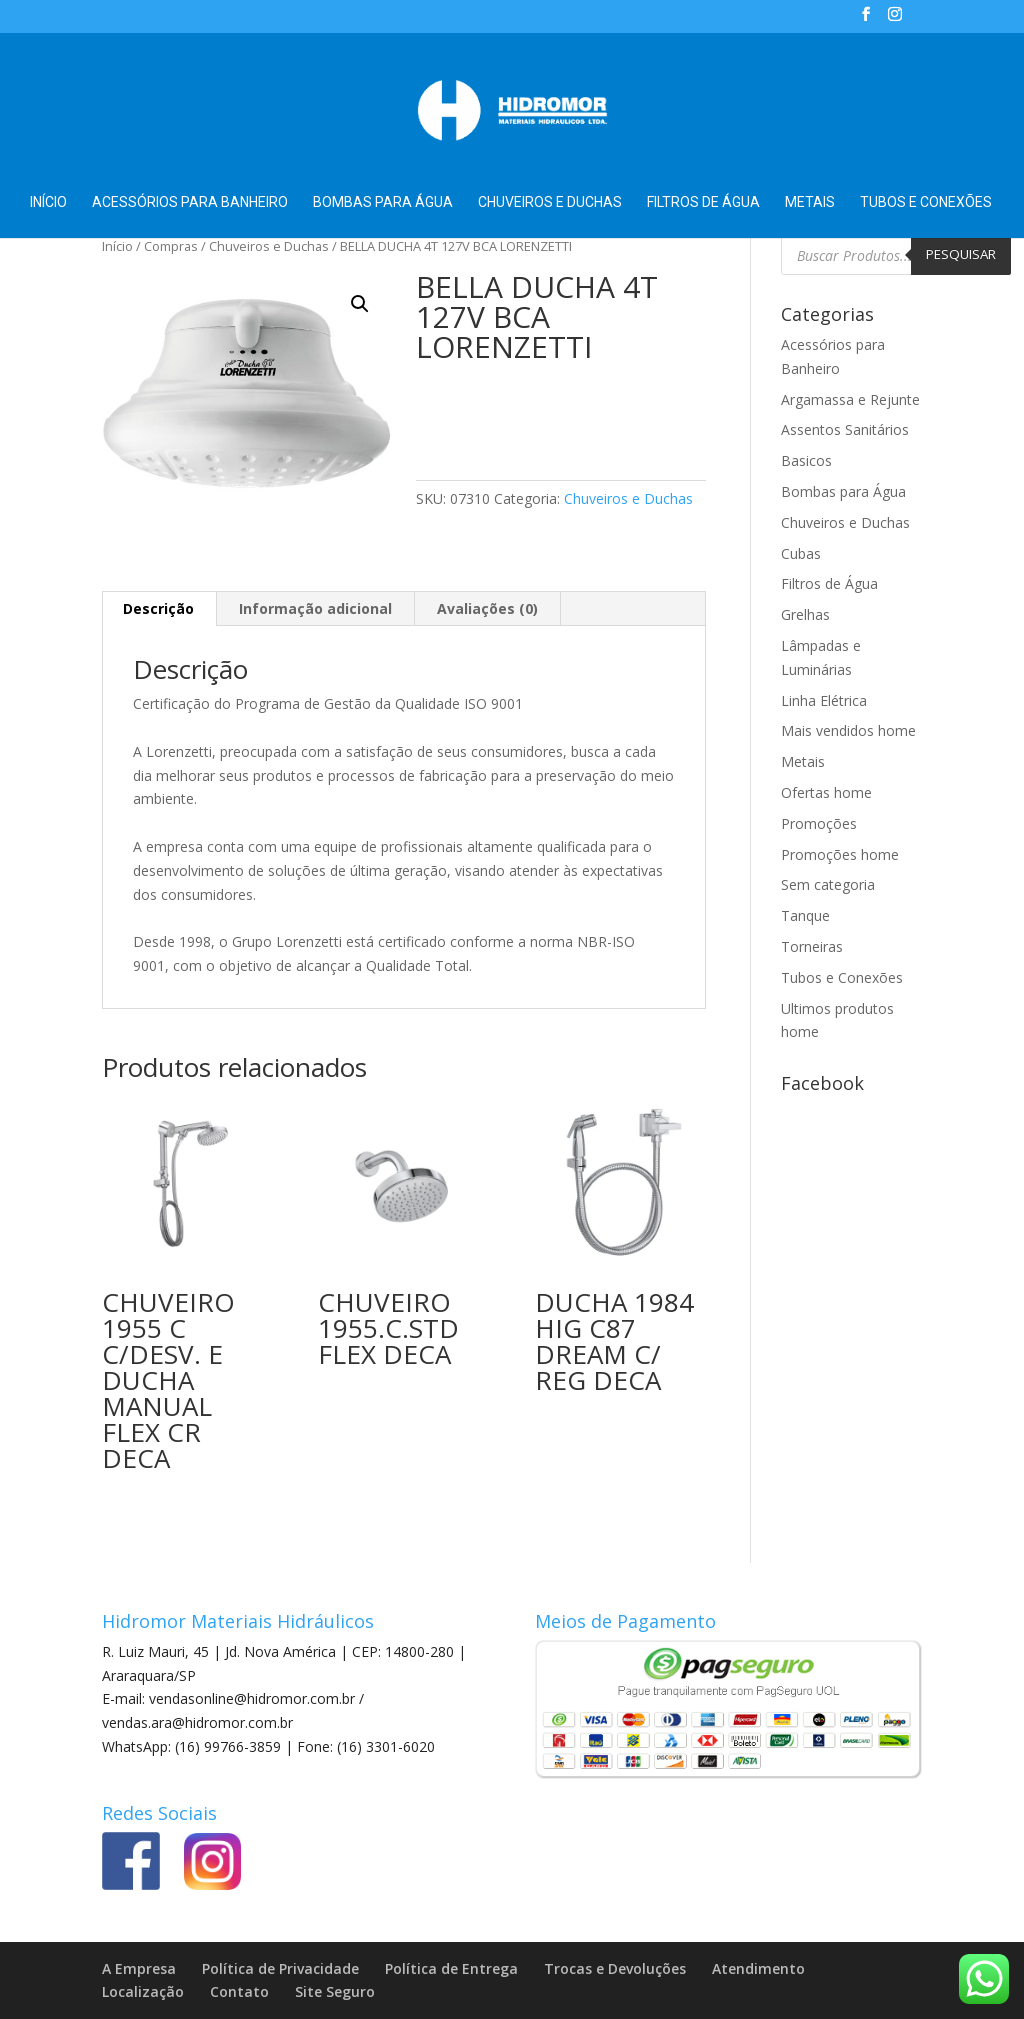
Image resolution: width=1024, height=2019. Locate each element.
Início (48, 202)
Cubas (801, 553)
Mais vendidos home (848, 730)
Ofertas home (826, 792)
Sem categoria (828, 884)
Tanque (805, 915)
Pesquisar (961, 254)
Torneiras (812, 946)
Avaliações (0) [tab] (487, 608)
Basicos (806, 460)
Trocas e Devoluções (615, 1968)
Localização (143, 1991)
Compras (171, 246)
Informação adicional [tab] (315, 608)
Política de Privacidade (280, 1968)
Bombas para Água (383, 202)
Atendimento (758, 1968)
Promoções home (840, 854)
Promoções (819, 823)
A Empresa (139, 1968)
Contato (239, 1991)
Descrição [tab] (158, 608)
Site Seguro (335, 1991)
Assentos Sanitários (845, 429)
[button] (360, 304)
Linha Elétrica (824, 700)
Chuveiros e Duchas (550, 202)
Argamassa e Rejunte (850, 399)
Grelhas (805, 614)
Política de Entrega (451, 1968)
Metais (810, 202)
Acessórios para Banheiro (190, 202)
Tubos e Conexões (926, 202)
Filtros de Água (703, 202)
